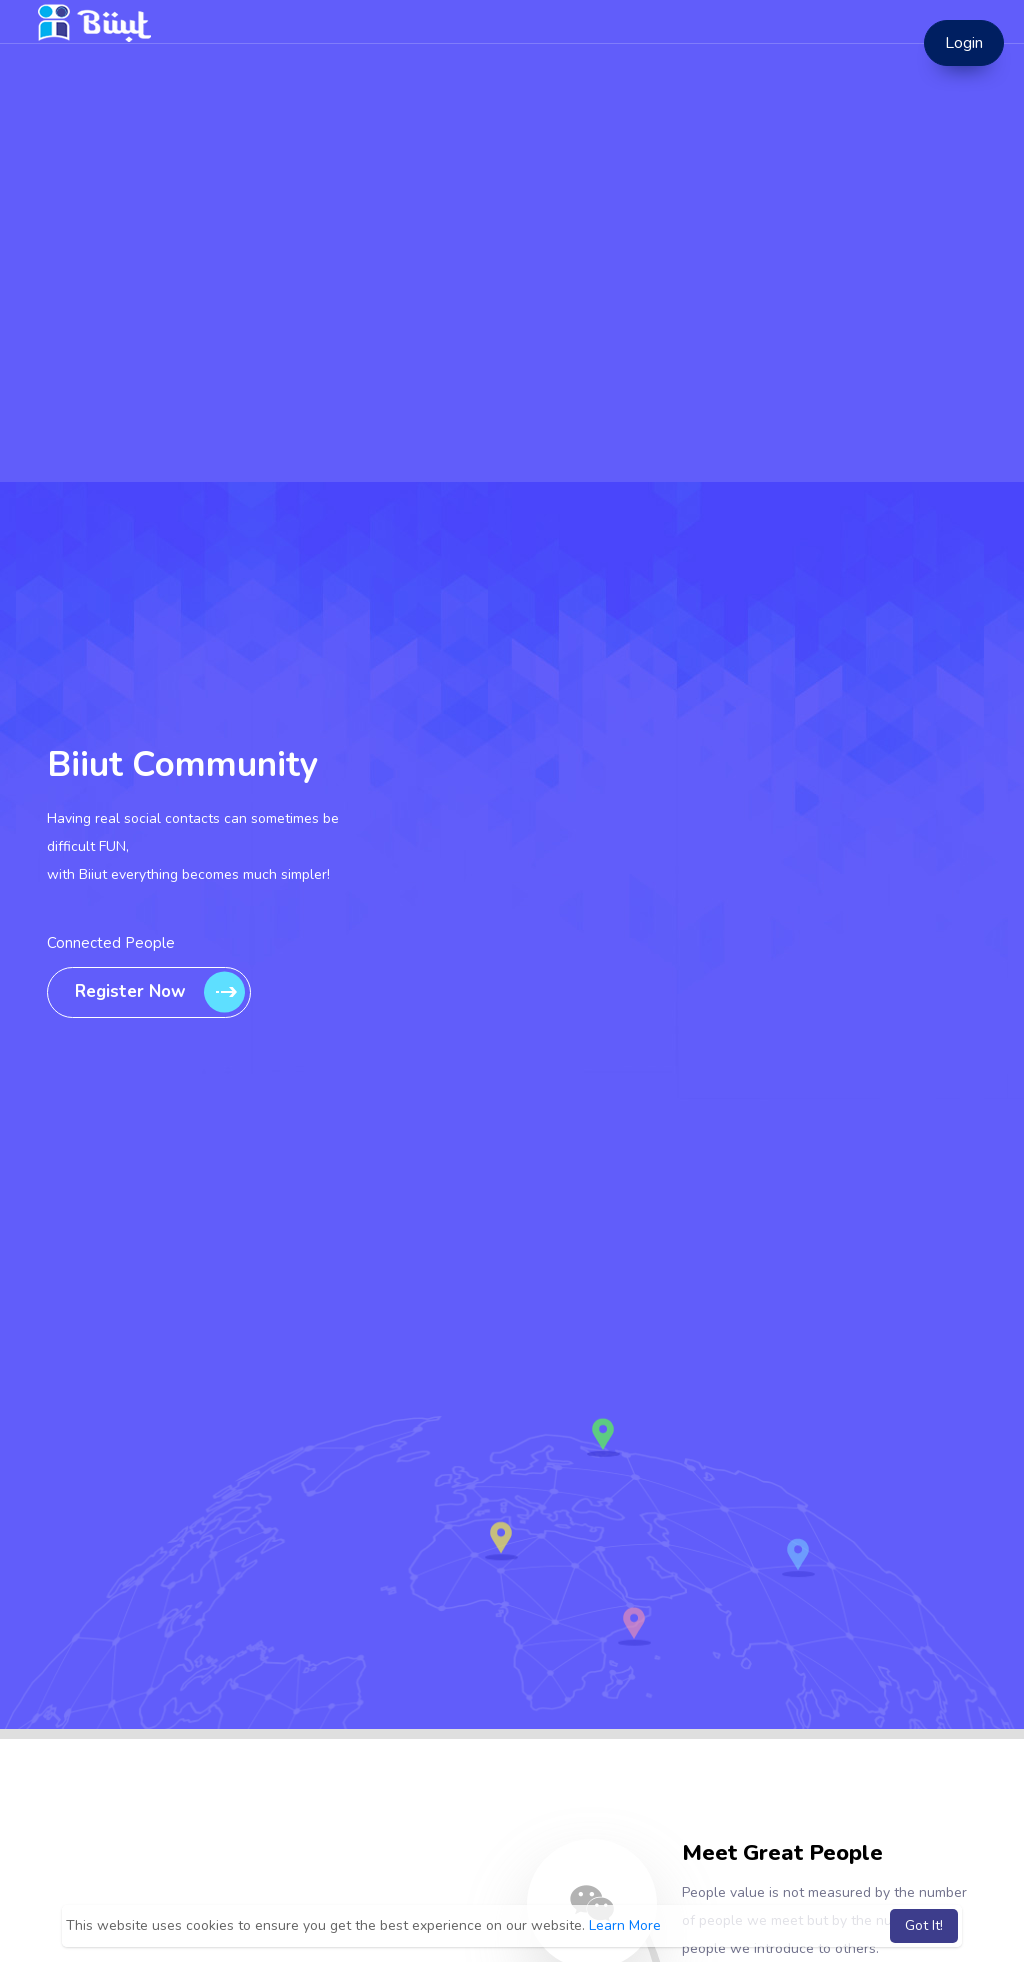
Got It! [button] (924, 1925)
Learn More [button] (625, 1925)
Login (964, 43)
